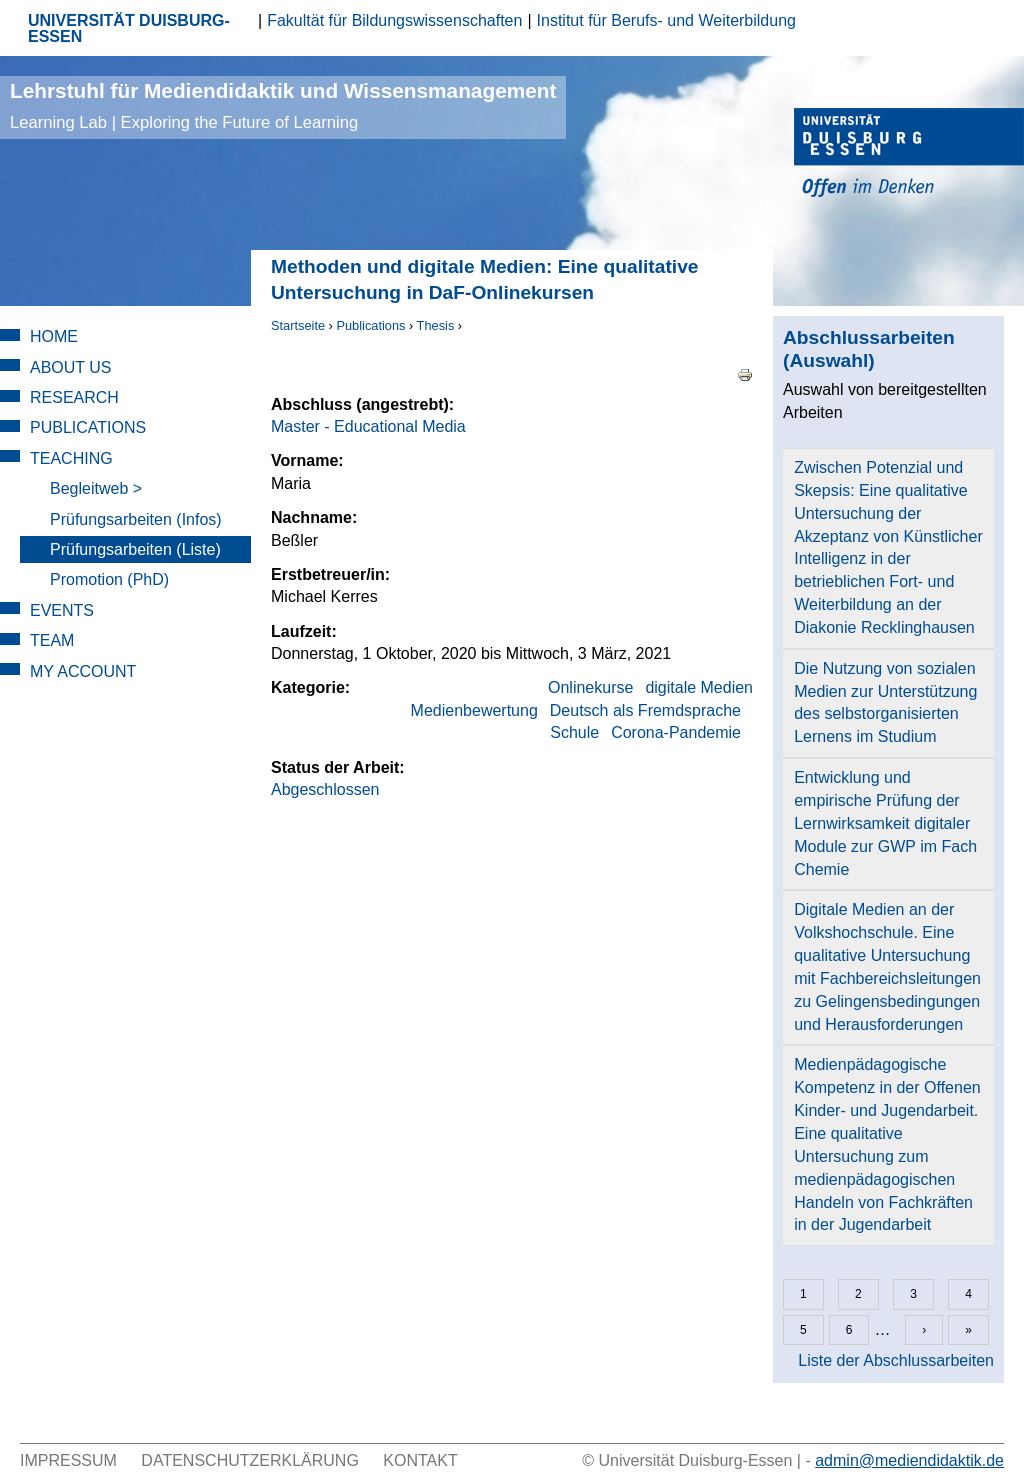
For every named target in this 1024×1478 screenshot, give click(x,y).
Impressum (68, 1460)
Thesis (436, 325)
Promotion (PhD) (109, 579)
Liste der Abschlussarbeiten (896, 1360)
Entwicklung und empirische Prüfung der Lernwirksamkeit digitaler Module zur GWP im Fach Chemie (885, 823)
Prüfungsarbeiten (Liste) (135, 549)
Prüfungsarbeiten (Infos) (136, 519)
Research (74, 397)
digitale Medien (699, 687)
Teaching (71, 458)
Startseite (298, 325)
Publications (370, 325)
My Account (83, 671)
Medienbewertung (474, 710)
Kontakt (420, 1460)
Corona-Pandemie (676, 732)
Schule (574, 732)
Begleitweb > (96, 488)
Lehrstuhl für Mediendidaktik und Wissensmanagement (283, 105)
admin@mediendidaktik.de (909, 1460)
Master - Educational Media (368, 426)
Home (54, 336)
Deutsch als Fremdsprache (645, 710)
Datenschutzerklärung (250, 1460)
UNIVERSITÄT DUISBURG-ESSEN (129, 28)
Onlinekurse (590, 687)
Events (62, 610)
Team (52, 640)
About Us (71, 367)
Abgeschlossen (325, 789)
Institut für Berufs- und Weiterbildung (666, 20)
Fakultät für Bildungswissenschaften (394, 20)
